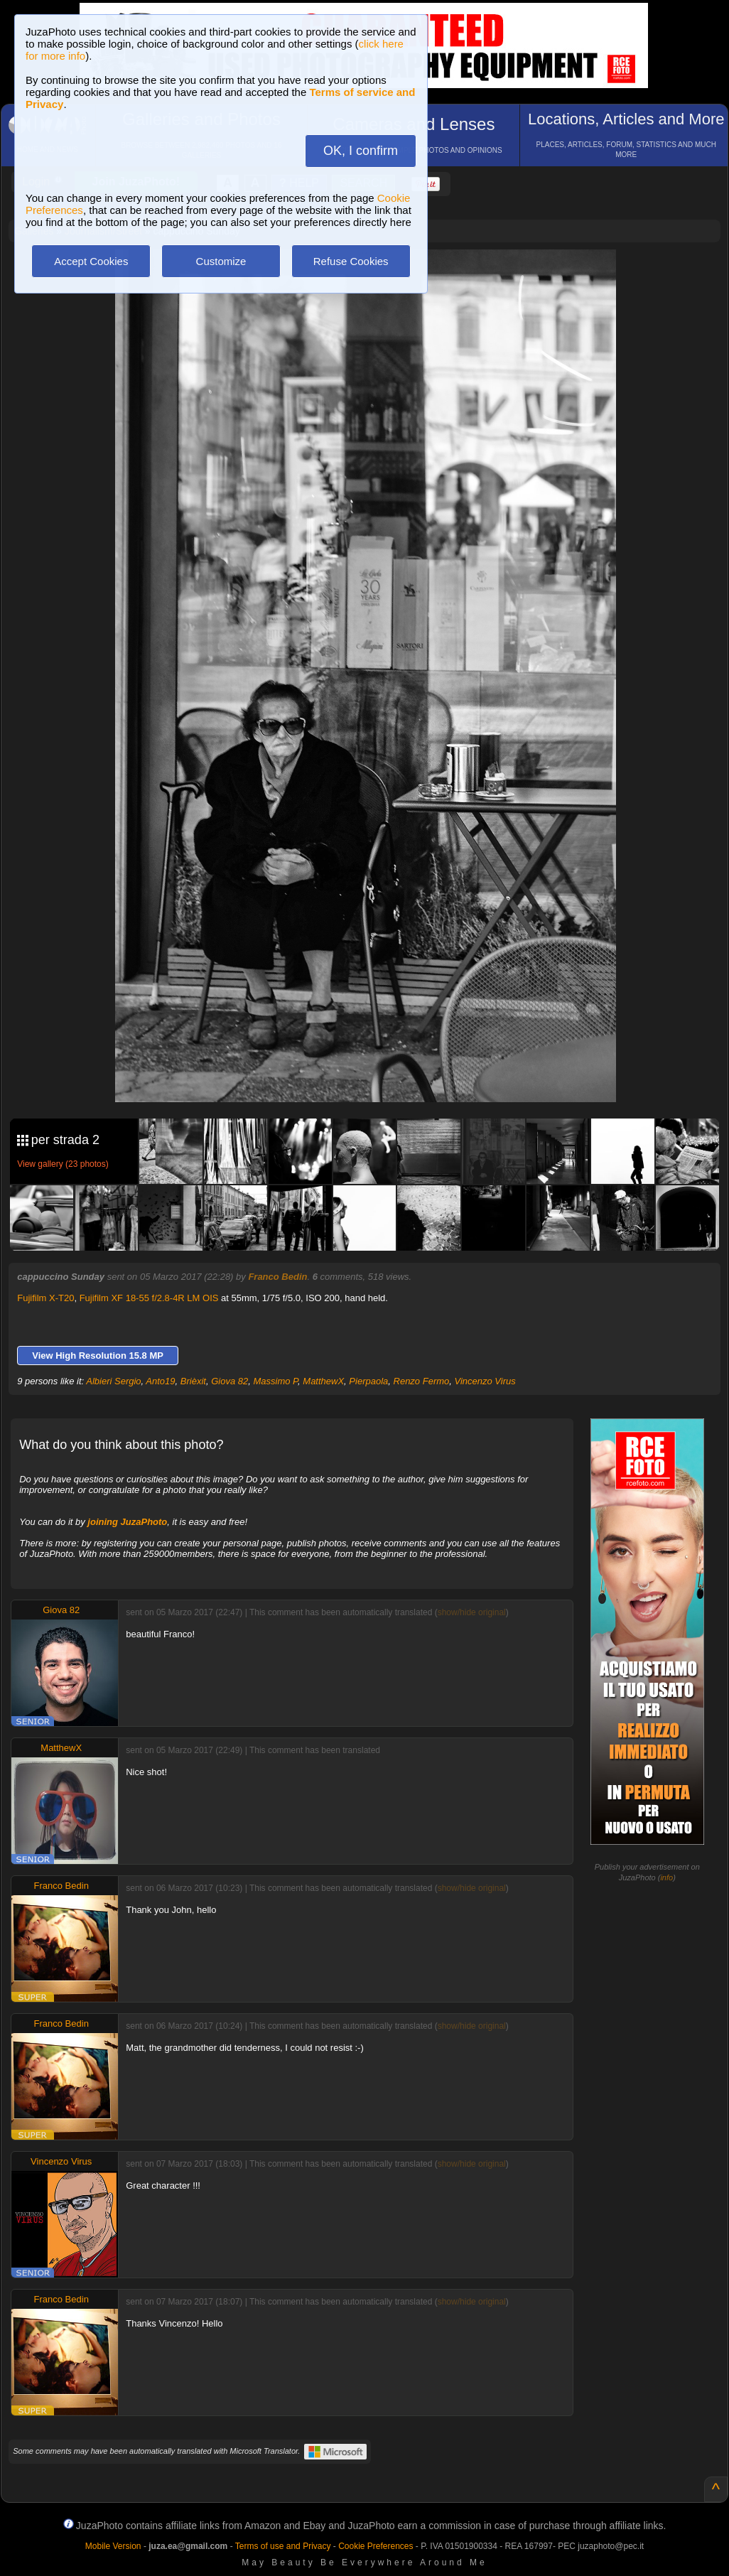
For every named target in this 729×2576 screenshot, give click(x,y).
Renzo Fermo (422, 1381)
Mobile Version (113, 2546)
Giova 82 (229, 1381)
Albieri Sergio (113, 1381)
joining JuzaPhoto (127, 1521)
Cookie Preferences (375, 2546)
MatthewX (323, 1381)
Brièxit (193, 1381)
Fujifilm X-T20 (45, 1298)
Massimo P (275, 1381)
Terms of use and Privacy (283, 2546)
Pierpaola (368, 1381)
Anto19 (160, 1381)
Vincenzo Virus (485, 1381)
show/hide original (472, 1612)
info (666, 1877)
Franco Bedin (277, 1276)
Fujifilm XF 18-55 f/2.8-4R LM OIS (149, 1298)
